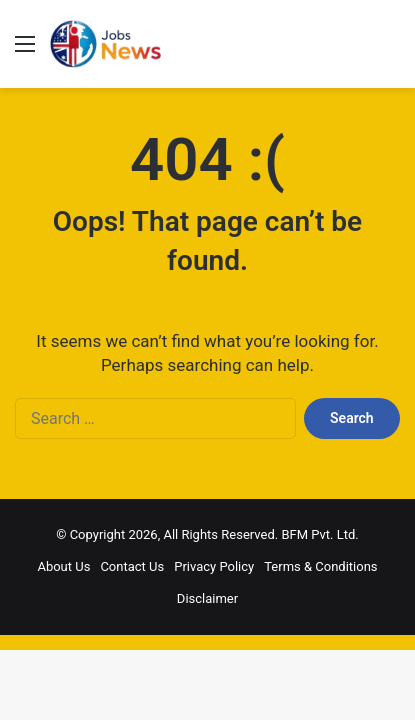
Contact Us (132, 566)
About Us (63, 566)
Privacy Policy (214, 566)
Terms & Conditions (320, 566)
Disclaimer (207, 598)
